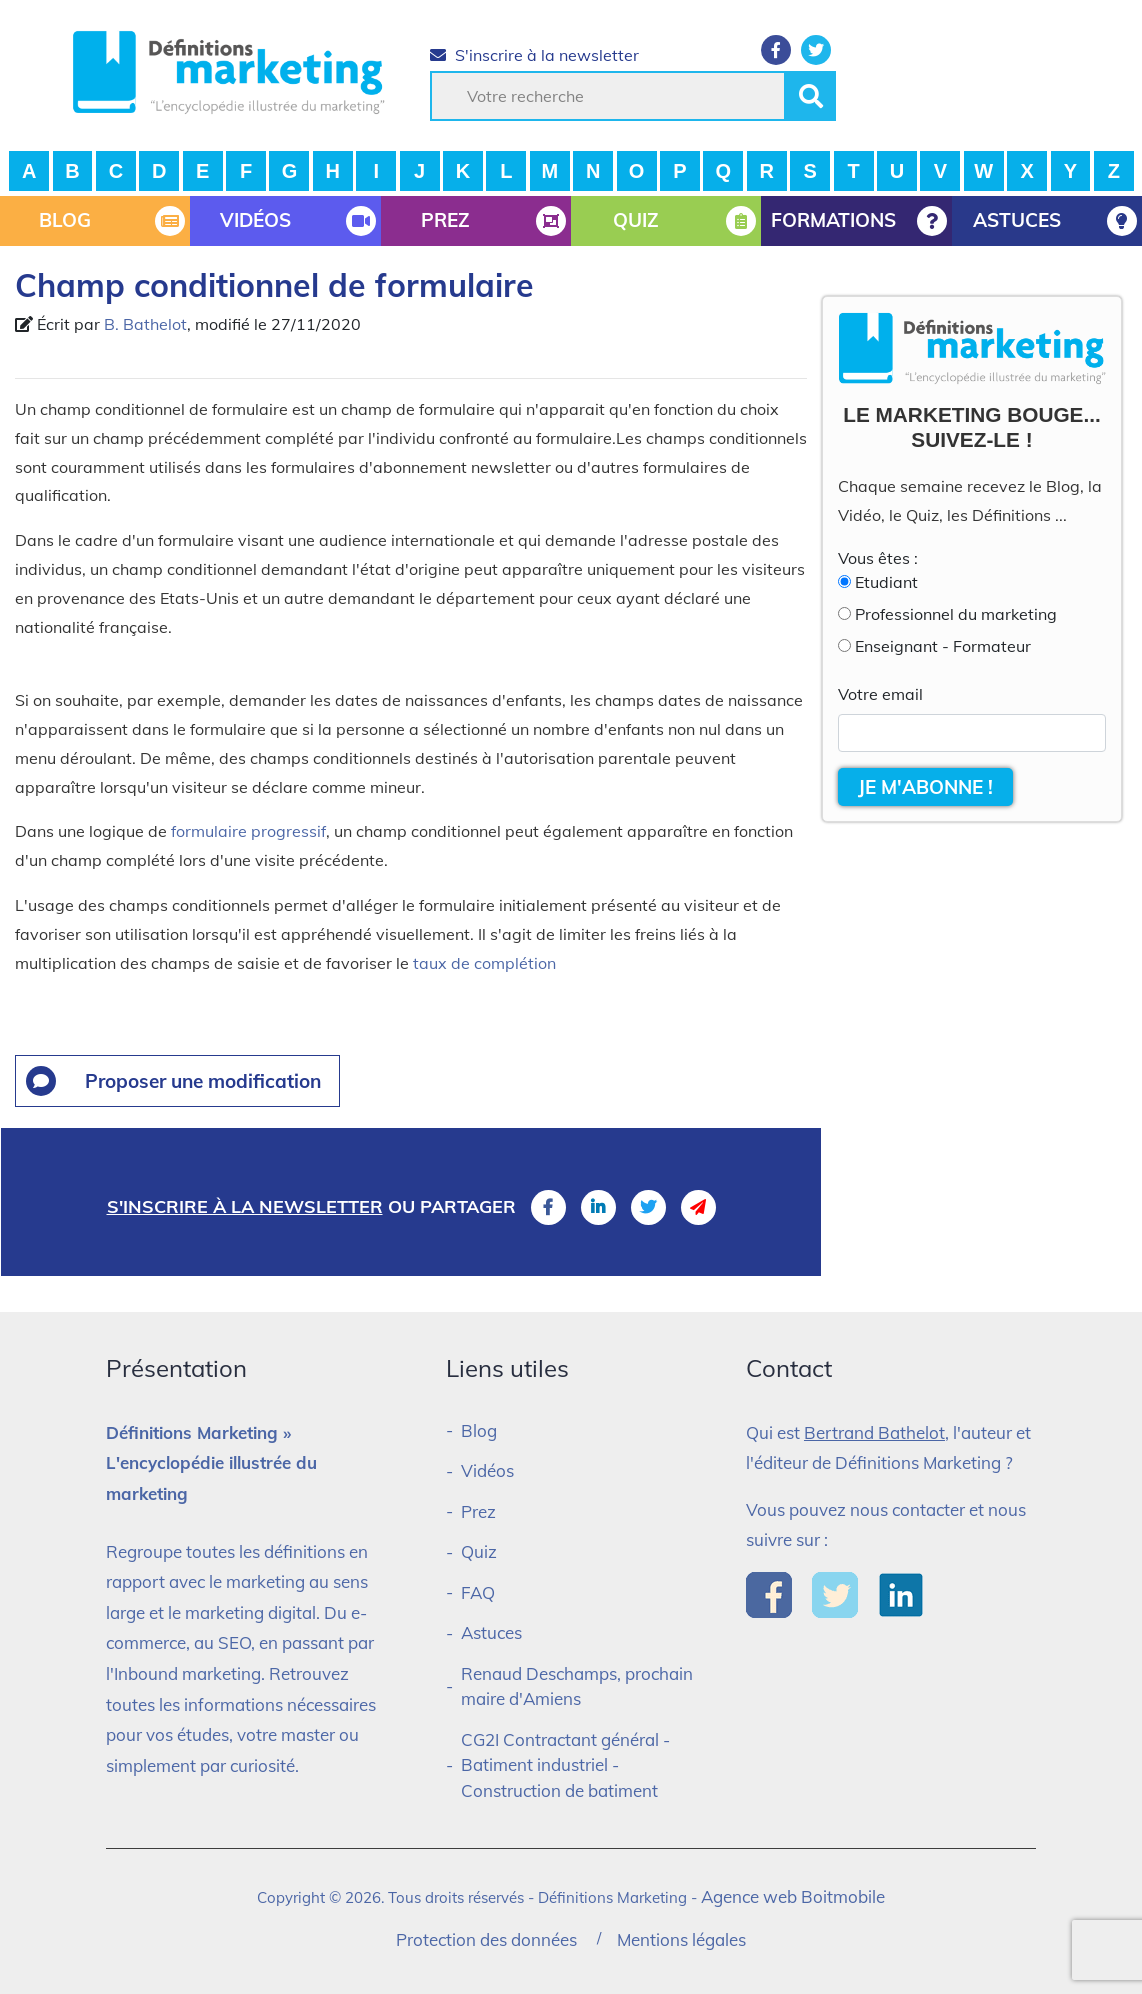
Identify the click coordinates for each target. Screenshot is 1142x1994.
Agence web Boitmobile (793, 1896)
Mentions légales (681, 1939)
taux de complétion (484, 963)
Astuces (491, 1632)
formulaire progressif (248, 831)
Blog (479, 1430)
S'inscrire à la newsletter (534, 55)
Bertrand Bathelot (874, 1432)
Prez (478, 1511)
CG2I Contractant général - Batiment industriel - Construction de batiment (565, 1765)
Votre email (880, 694)
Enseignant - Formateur (943, 646)
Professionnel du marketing (956, 614)
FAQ (478, 1592)
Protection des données (486, 1939)
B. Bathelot (145, 324)
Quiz (479, 1551)
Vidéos (487, 1470)
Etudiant (886, 582)
